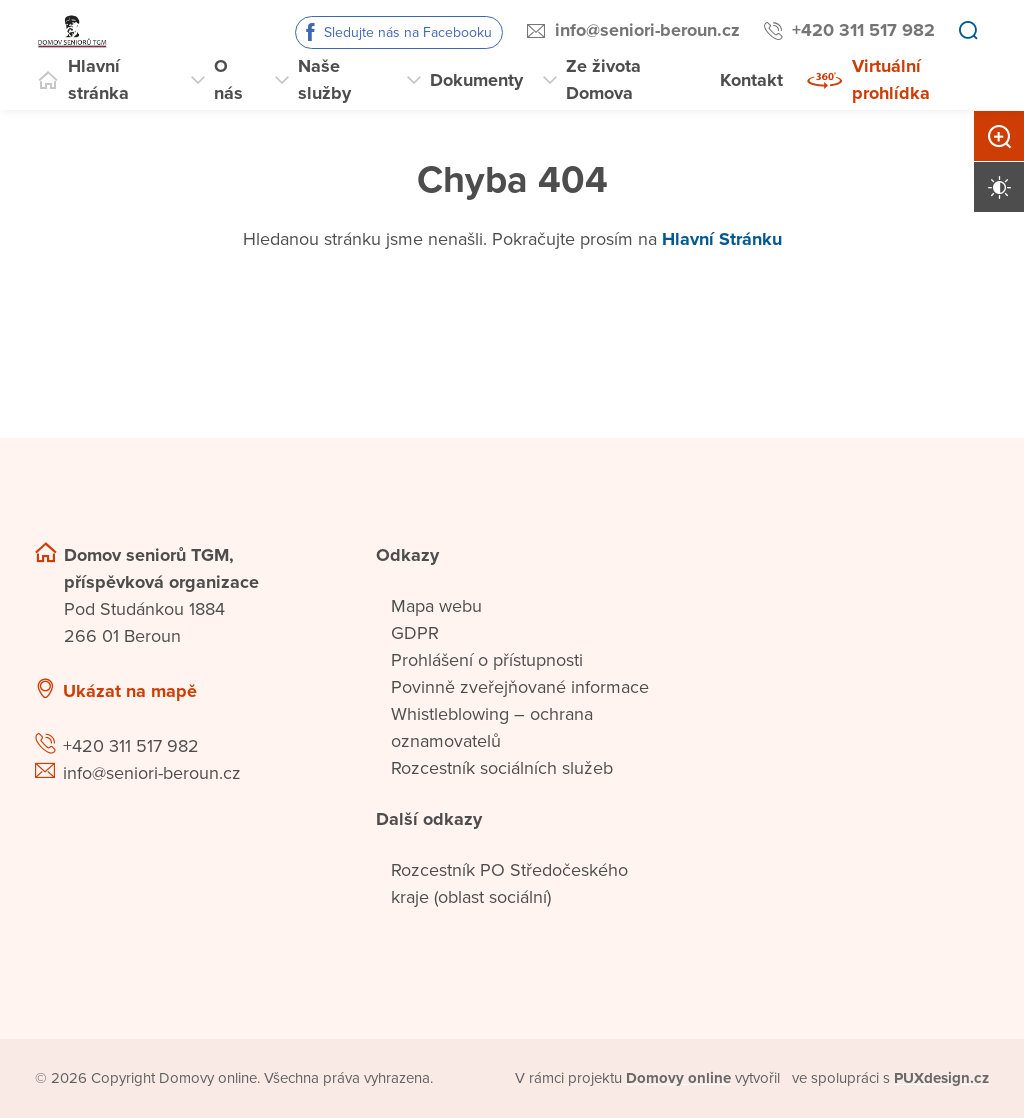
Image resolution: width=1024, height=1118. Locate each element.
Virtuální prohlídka (891, 79)
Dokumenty (476, 80)
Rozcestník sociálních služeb (502, 768)
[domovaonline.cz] (679, 1078)
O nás (228, 79)
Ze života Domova (603, 79)
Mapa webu (436, 606)
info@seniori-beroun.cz (647, 30)
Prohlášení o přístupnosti (487, 660)
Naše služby (324, 79)
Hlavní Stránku (722, 239)
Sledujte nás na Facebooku (408, 32)
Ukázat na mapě (130, 691)
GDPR (415, 633)
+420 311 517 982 (863, 30)
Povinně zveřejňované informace (520, 687)
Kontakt (751, 80)
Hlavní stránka (98, 79)
